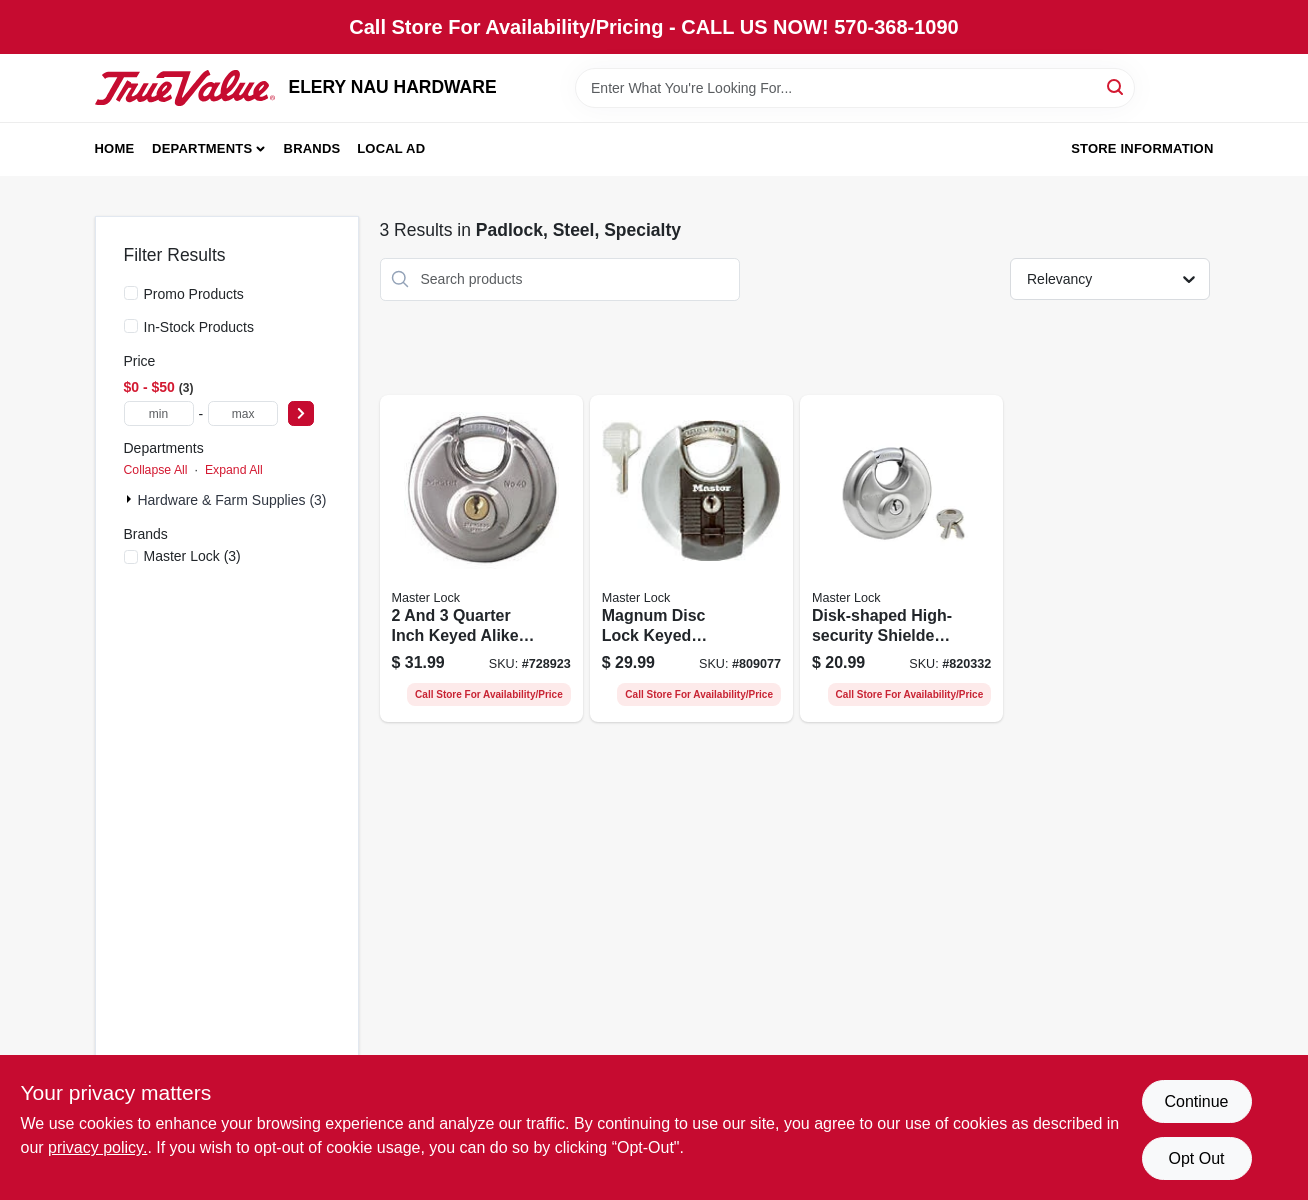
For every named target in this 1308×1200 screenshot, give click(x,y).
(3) (192, 556)
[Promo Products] (131, 293)
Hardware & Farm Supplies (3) (231, 500)
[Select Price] (301, 413)
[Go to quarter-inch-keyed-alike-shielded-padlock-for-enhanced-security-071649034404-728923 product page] (481, 559)
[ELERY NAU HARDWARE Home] (185, 88)
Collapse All (156, 470)
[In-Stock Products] (131, 326)
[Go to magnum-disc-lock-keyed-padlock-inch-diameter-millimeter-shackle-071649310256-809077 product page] (691, 559)
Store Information (1142, 148)
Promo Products (194, 294)
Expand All (234, 470)
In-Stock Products (199, 327)
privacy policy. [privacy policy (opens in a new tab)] (97, 1147)
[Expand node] (131, 499)
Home (115, 148)
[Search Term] (855, 88)
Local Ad (391, 148)
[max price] (243, 413)
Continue (1196, 1101)
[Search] (1116, 86)
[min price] (159, 413)
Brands (312, 148)
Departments (202, 148)
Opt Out (1196, 1158)
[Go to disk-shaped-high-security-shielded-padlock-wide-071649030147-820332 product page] (901, 559)
